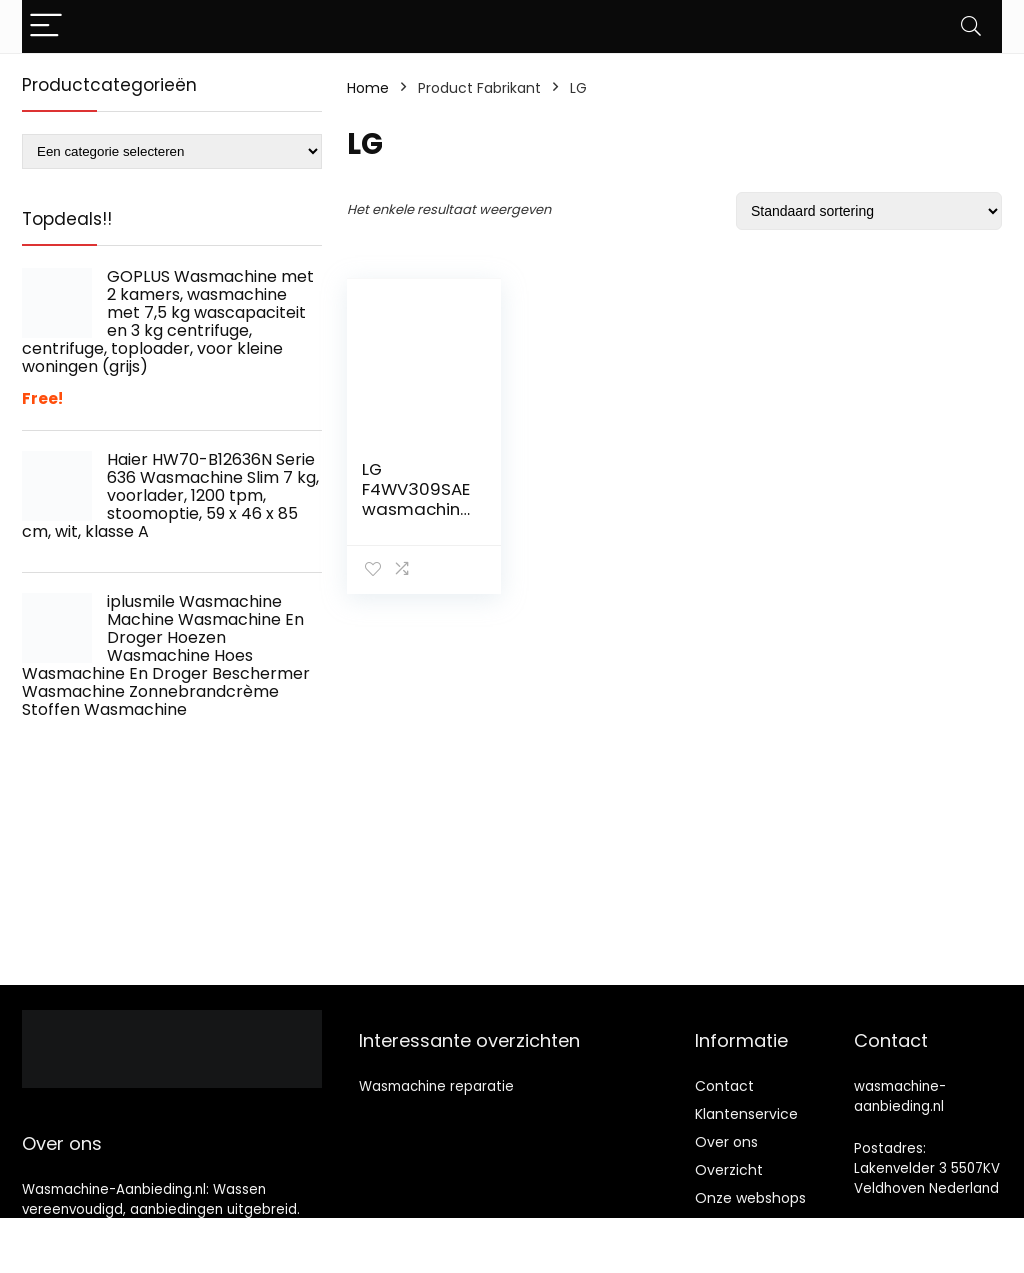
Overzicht (729, 1170)
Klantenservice (746, 1114)
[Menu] (46, 26)
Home (368, 88)
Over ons (726, 1142)
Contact (724, 1086)
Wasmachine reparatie (436, 1086)
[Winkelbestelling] (869, 211)
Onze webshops (750, 1198)
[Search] (971, 26)
